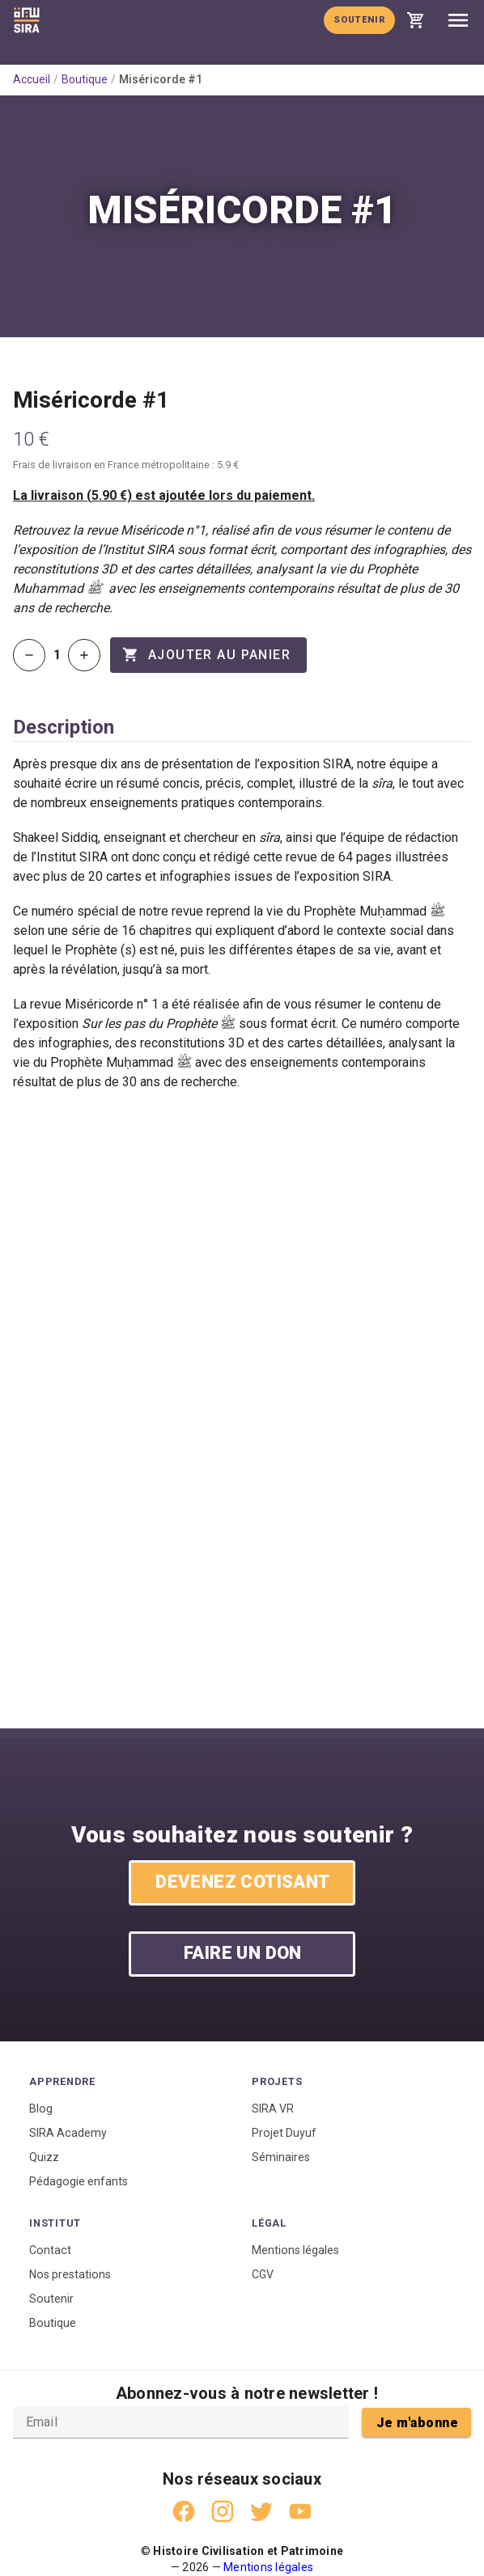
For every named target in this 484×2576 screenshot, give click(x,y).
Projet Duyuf (284, 2132)
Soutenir (359, 19)
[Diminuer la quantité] (29, 655)
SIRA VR (273, 2108)
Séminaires (281, 2157)
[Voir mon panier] (416, 20)
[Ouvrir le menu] (458, 20)
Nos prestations (70, 2274)
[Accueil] (26, 20)
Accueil (31, 79)
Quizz (44, 2157)
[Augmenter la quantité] (84, 655)
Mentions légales (295, 2250)
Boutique (85, 79)
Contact (50, 2250)
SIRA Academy (68, 2132)
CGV (263, 2274)
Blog (41, 2108)
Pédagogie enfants (78, 2181)
